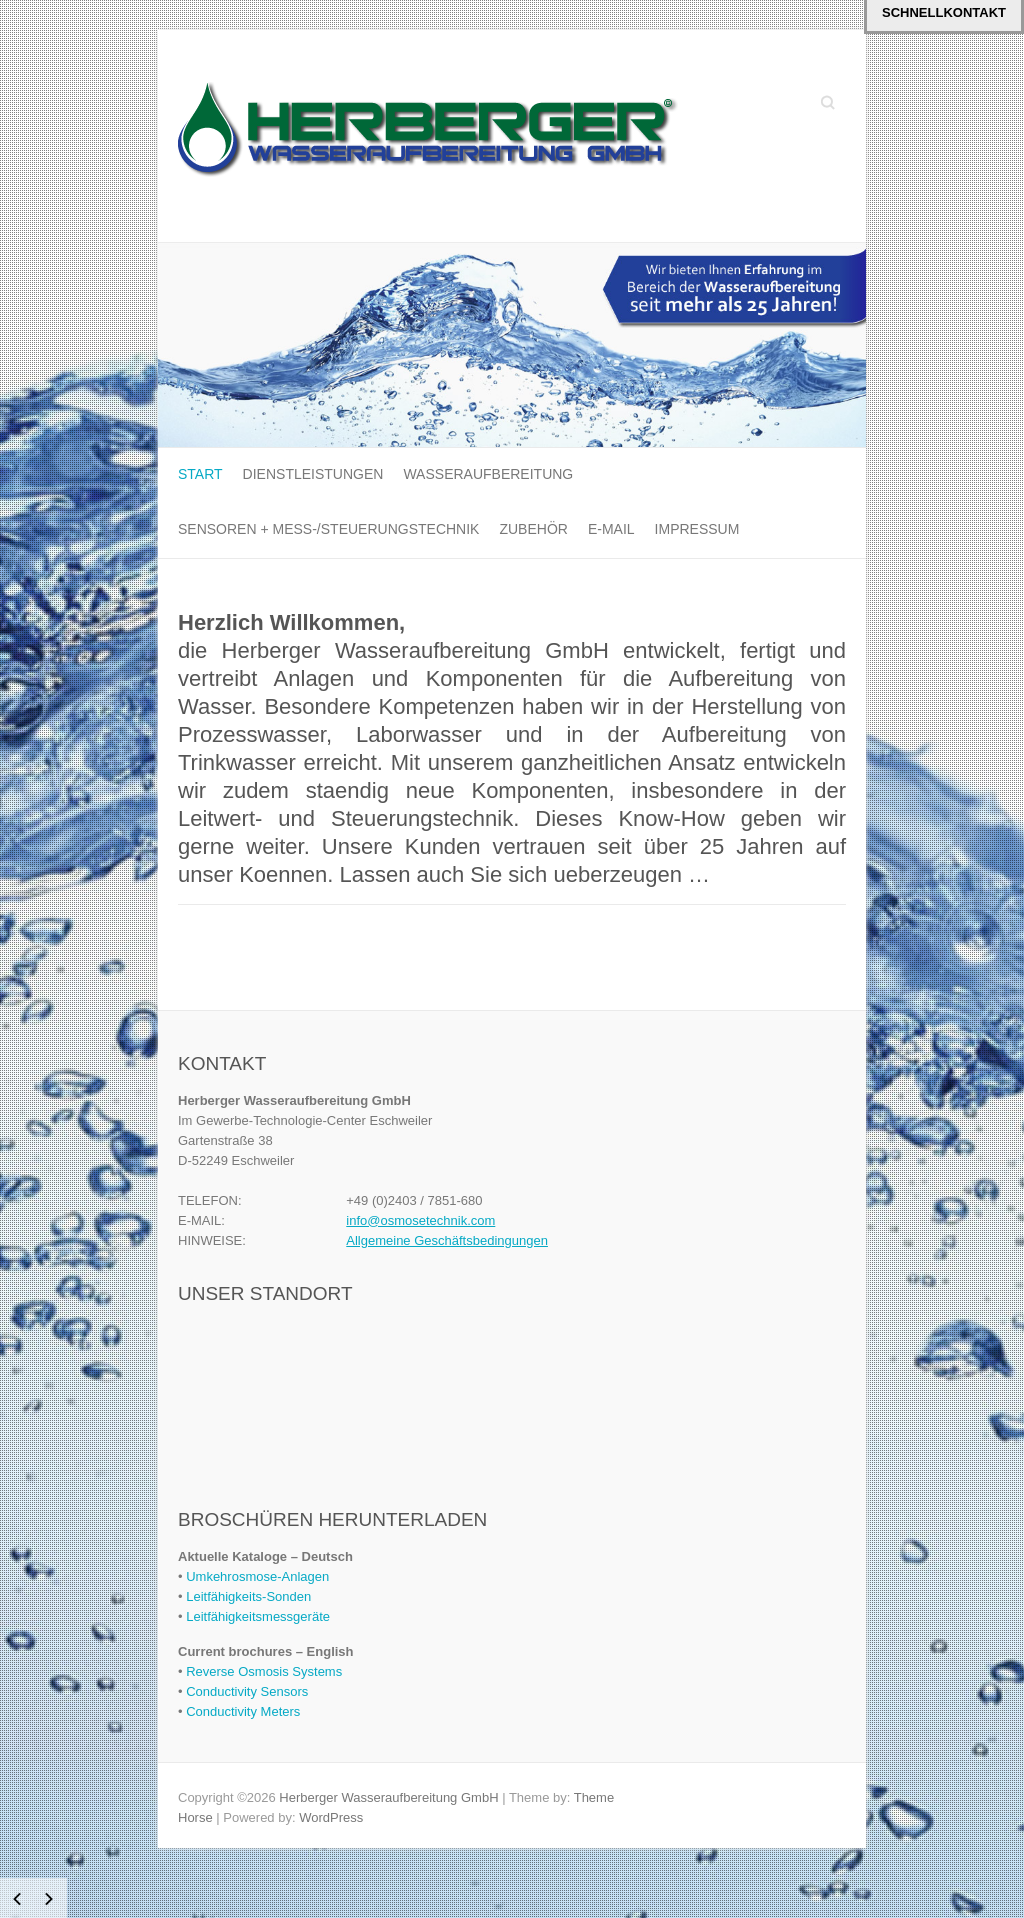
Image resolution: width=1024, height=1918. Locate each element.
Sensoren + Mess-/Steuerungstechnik (328, 529)
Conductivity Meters (243, 1711)
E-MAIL (611, 529)
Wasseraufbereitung (488, 474)
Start (200, 474)
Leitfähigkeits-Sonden (248, 1596)
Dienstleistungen (313, 474)
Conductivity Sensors (247, 1691)
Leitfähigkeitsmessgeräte (258, 1616)
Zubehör (533, 529)
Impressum (697, 529)
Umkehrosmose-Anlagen (257, 1576)
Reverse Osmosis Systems (264, 1671)
